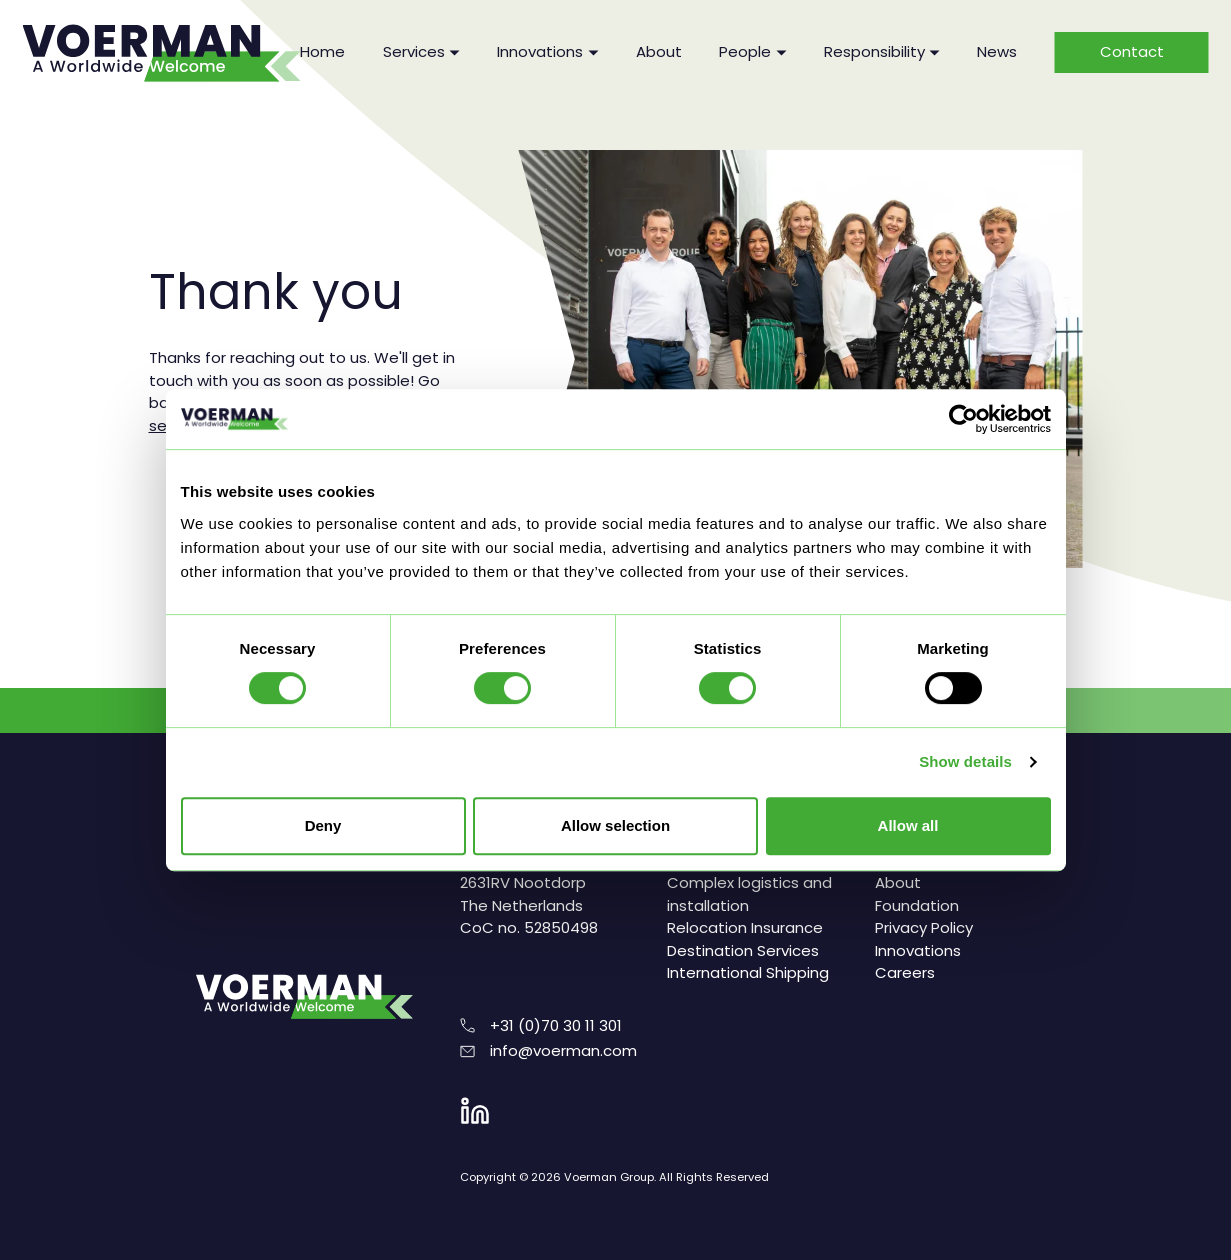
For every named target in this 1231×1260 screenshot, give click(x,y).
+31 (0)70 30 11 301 (541, 1025)
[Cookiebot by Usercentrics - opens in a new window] (963, 419)
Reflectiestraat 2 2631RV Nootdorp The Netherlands (523, 883)
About (659, 51)
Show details (965, 761)
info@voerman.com (548, 1050)
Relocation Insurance (745, 927)
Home (322, 51)
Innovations (540, 51)
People (745, 51)
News (997, 51)
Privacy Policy (924, 927)
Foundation (917, 905)
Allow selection (615, 825)
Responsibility (874, 51)
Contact (1132, 51)
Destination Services (743, 950)
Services (414, 51)
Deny (323, 825)
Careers (905, 972)
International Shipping (748, 972)
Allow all (908, 825)
